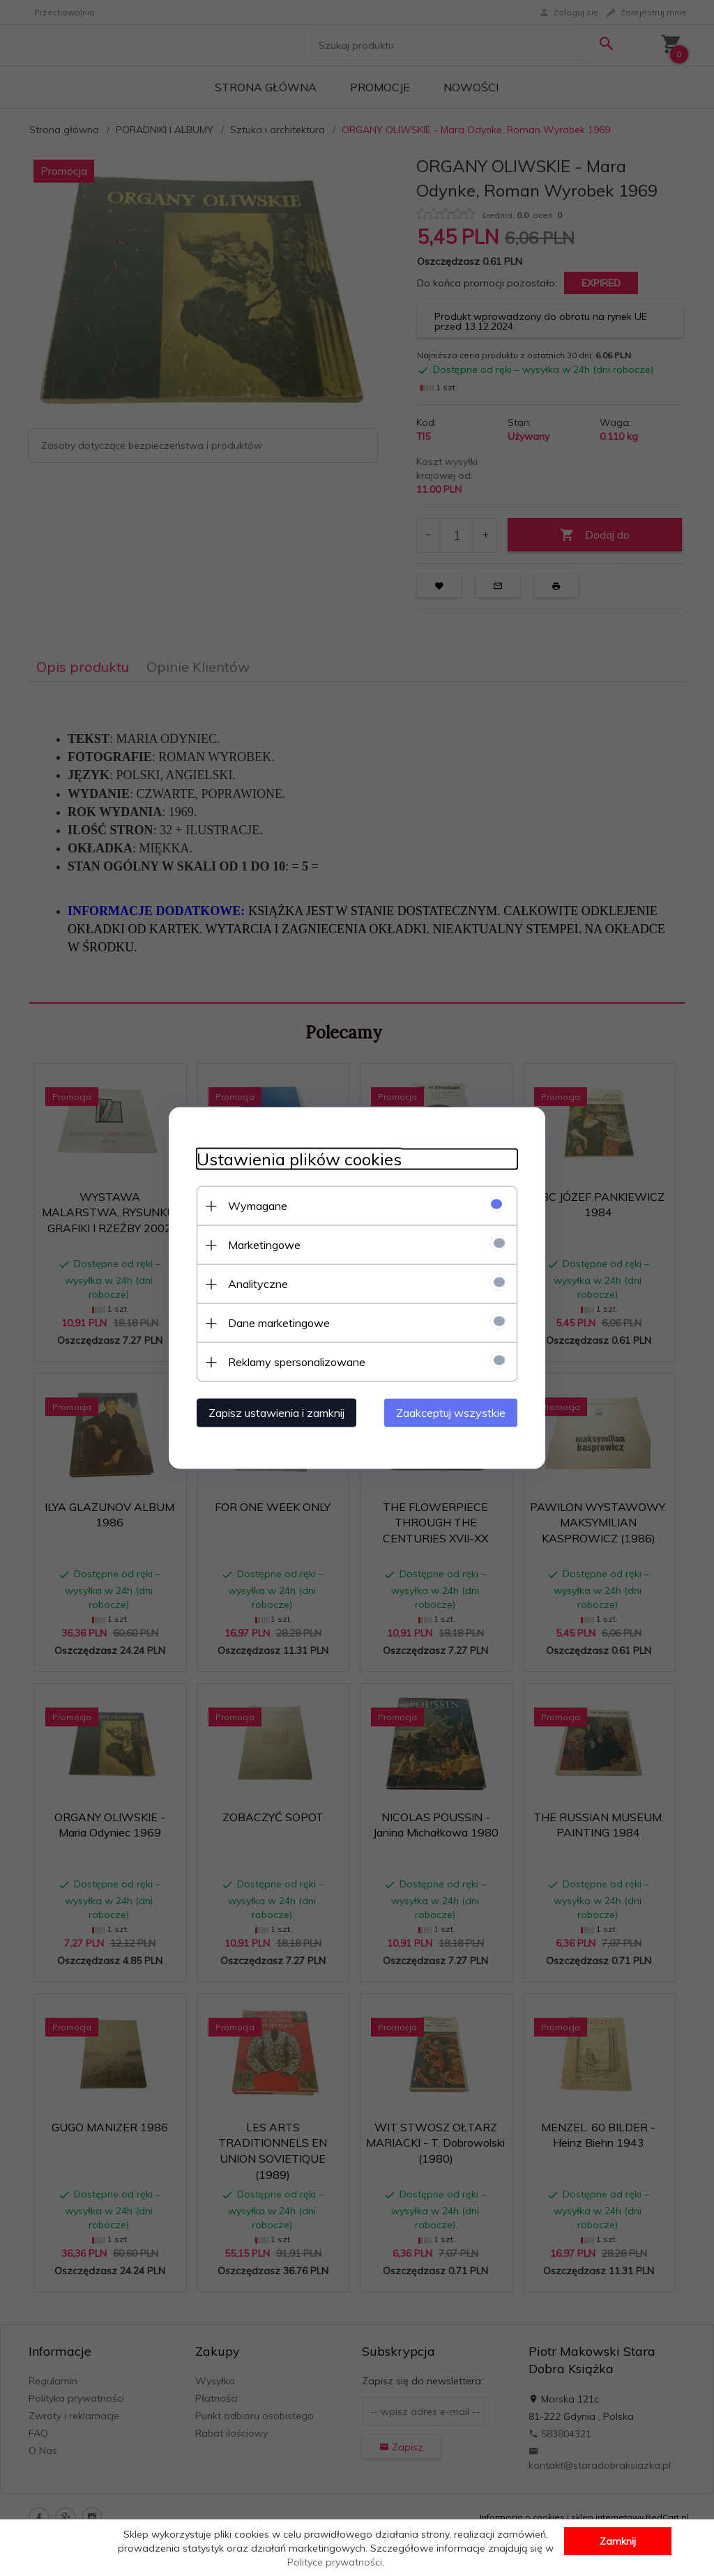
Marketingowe (264, 1245)
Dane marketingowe (279, 1323)
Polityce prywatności (334, 2562)
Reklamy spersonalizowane (296, 1362)
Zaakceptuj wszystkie (451, 1413)
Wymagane (257, 1206)
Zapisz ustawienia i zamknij (276, 1413)
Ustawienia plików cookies (299, 1159)
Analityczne (258, 1284)
